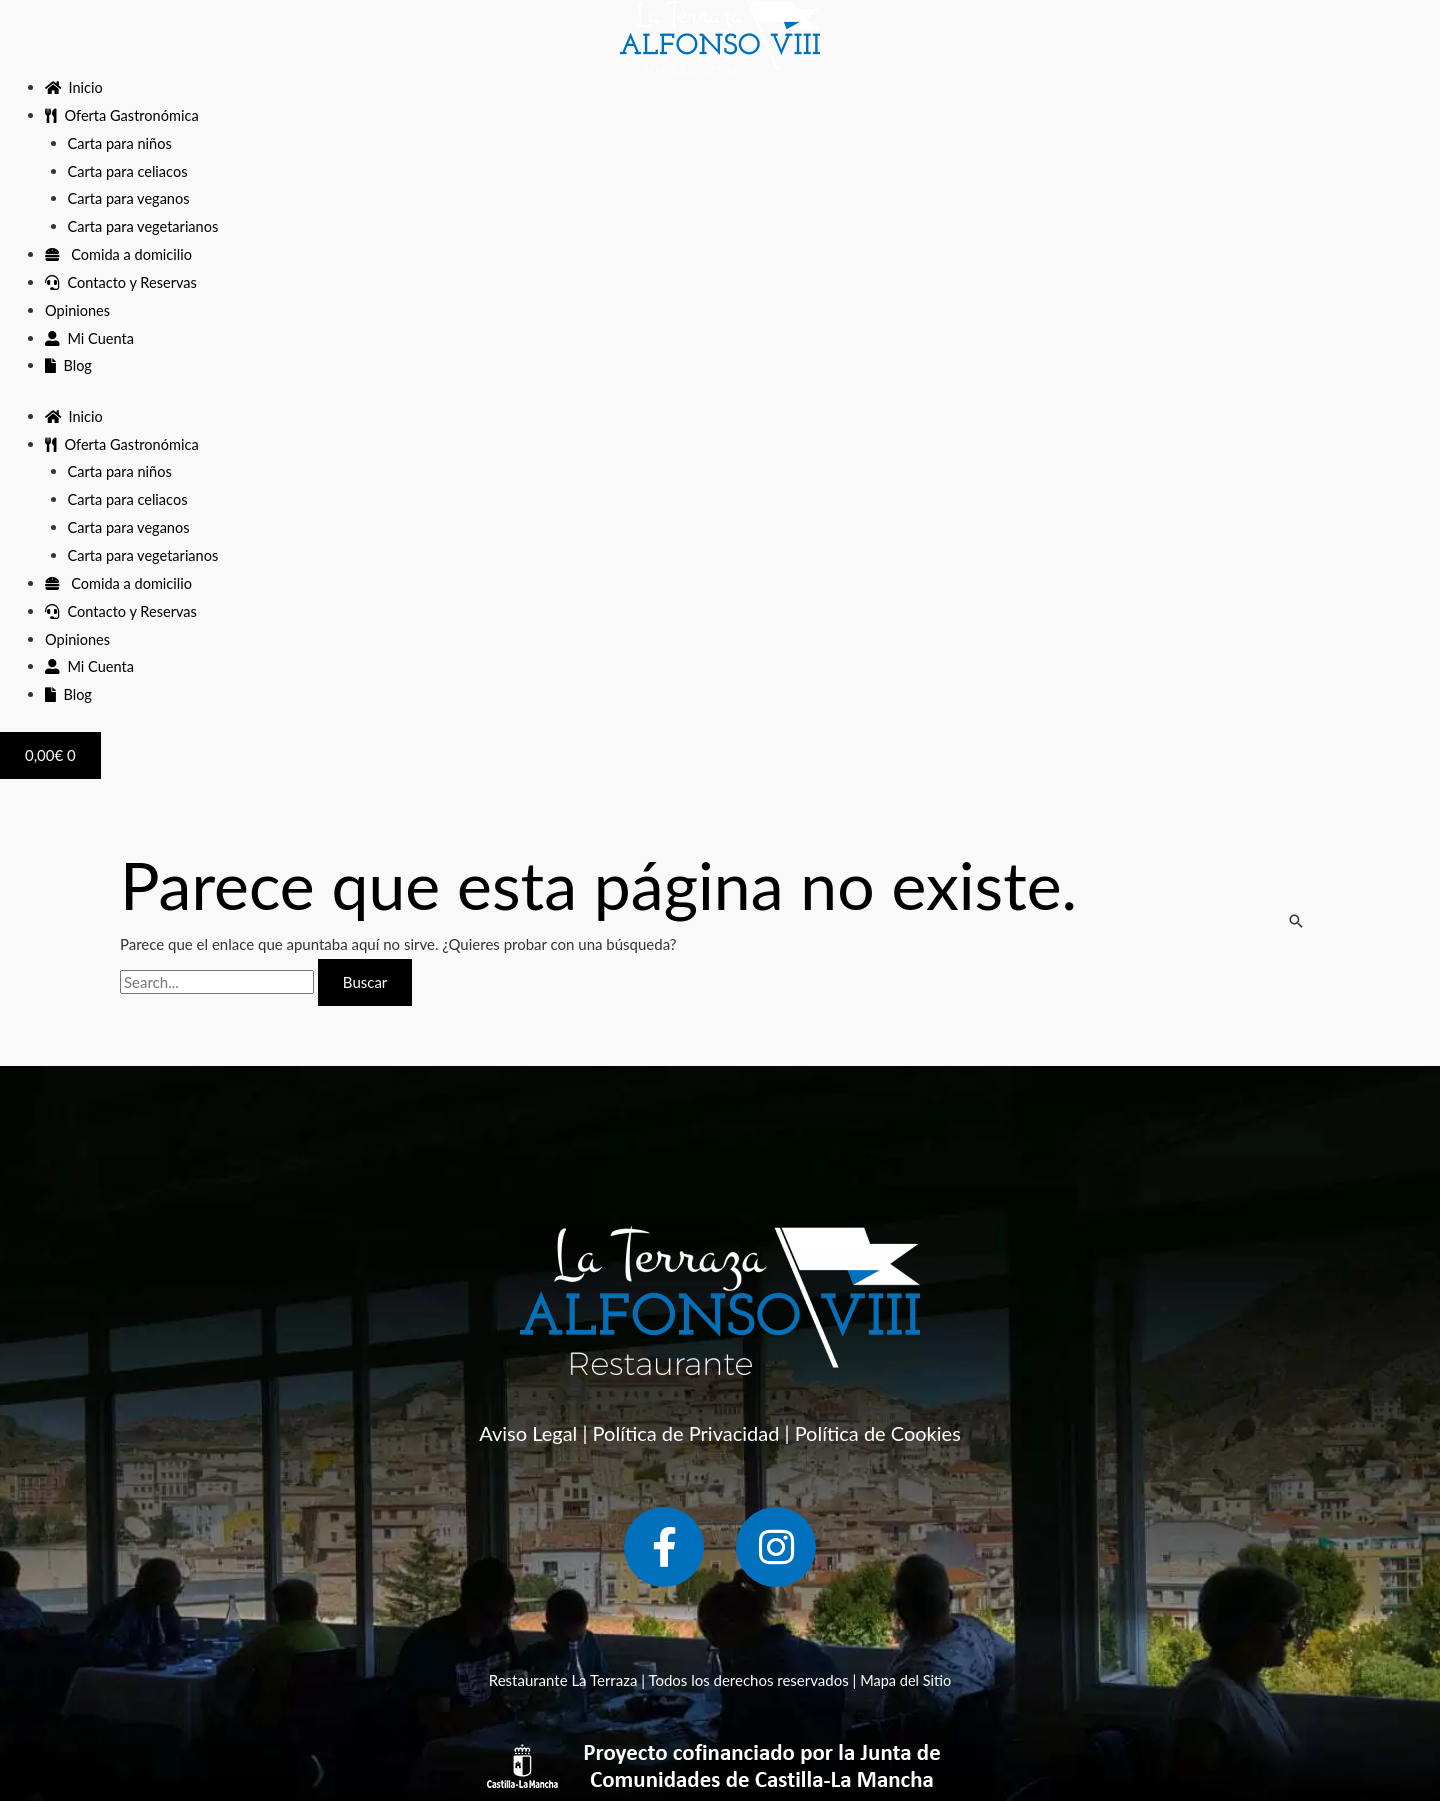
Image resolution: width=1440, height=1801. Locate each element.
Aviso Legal (528, 1433)
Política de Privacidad (686, 1433)
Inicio (75, 87)
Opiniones (78, 310)
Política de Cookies (878, 1433)
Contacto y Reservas (123, 282)
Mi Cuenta (90, 338)
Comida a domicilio (120, 254)
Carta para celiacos (130, 171)
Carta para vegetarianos (145, 226)
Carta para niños (121, 143)
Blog (69, 365)
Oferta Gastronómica (124, 115)
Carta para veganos (131, 198)
